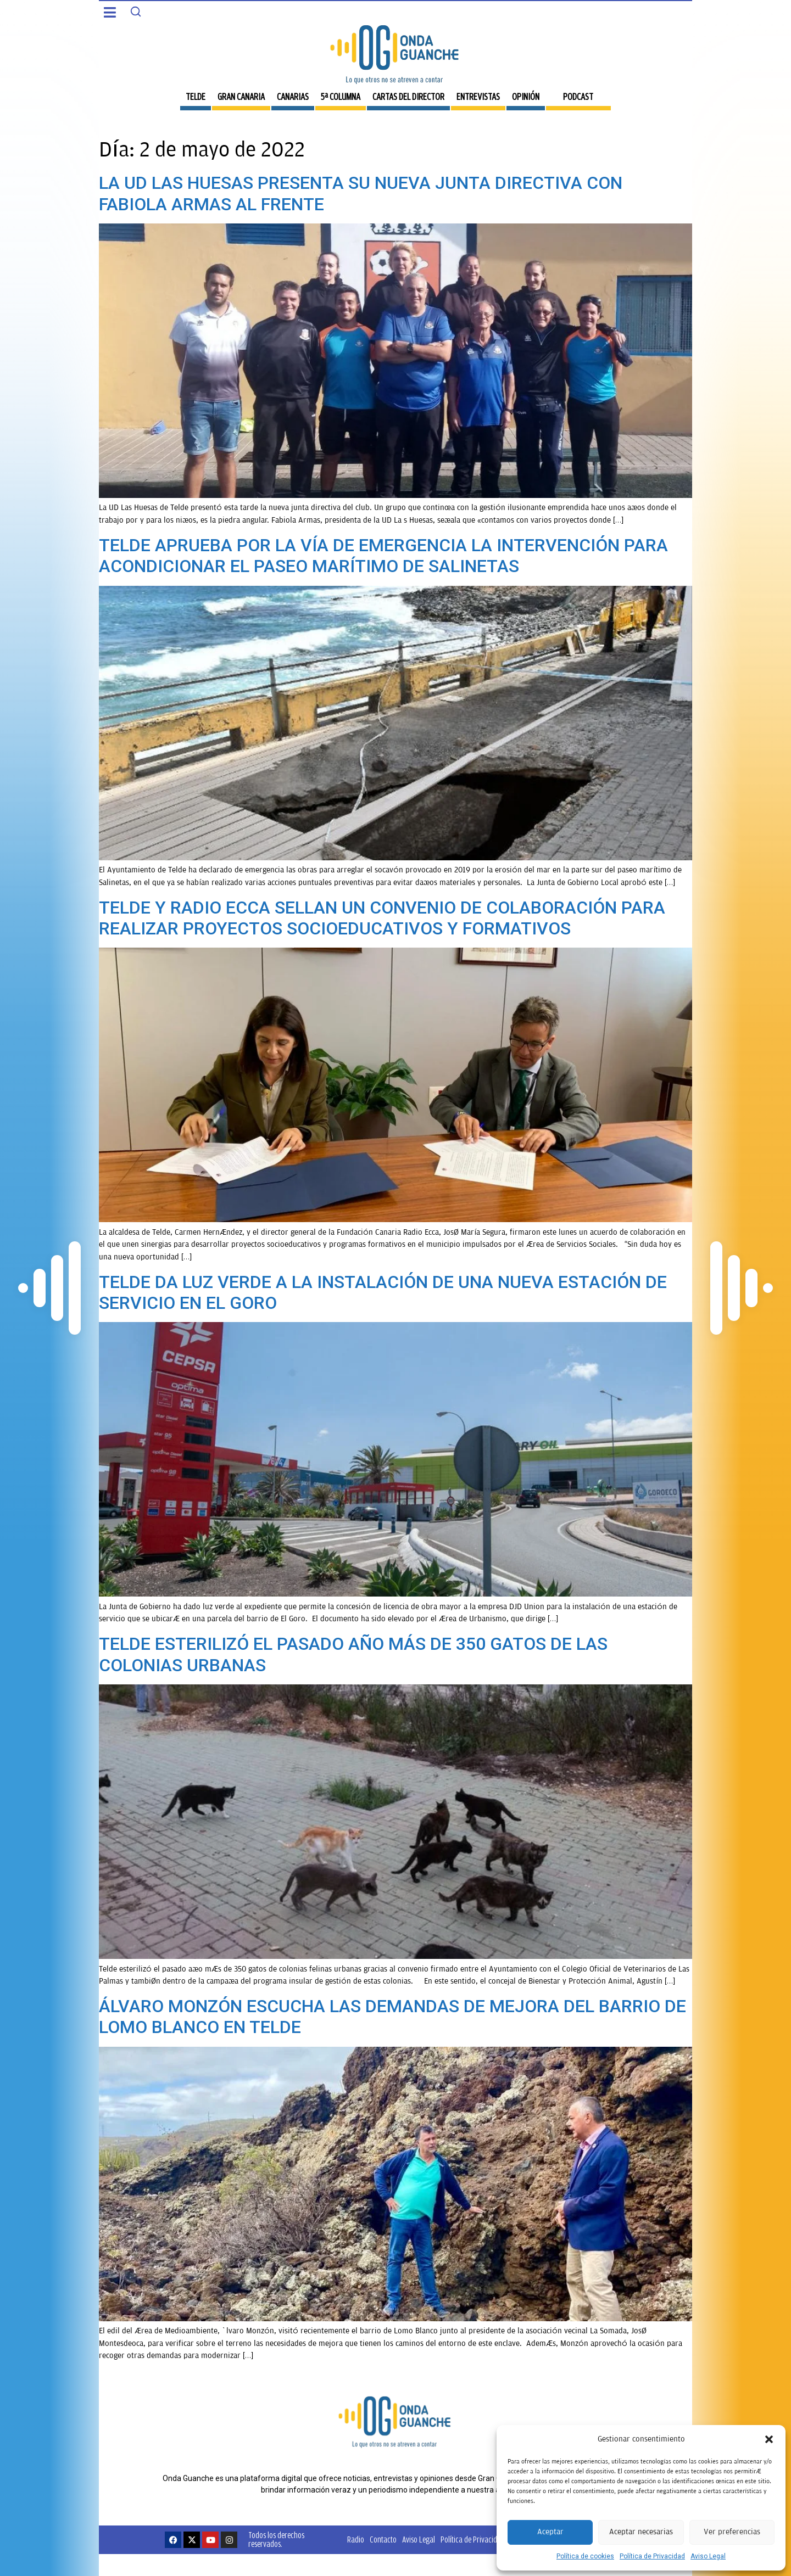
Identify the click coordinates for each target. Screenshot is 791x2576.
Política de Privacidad (652, 2556)
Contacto (383, 2539)
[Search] (135, 11)
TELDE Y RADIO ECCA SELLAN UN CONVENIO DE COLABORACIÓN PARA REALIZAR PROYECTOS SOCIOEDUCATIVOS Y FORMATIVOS (382, 918)
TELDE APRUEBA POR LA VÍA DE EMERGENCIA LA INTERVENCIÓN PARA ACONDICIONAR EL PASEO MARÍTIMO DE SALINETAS (383, 555)
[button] (769, 2439)
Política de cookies (585, 2556)
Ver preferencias (732, 2531)
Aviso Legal (708, 2556)
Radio (355, 2539)
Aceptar (550, 2531)
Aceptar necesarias (641, 2531)
